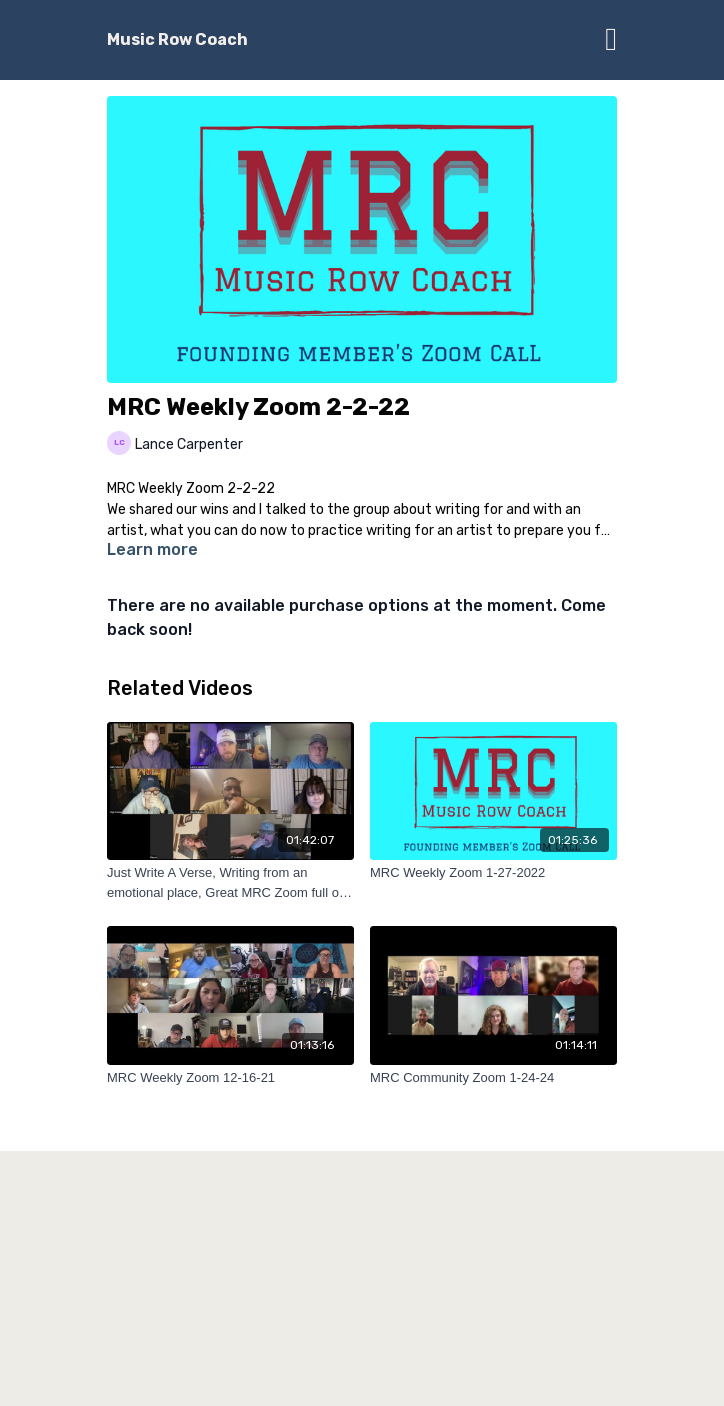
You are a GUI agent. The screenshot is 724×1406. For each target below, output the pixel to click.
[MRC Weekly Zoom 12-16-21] (230, 1078)
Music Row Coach (177, 39)
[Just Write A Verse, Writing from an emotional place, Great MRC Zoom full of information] (230, 882)
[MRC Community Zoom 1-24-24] (493, 1078)
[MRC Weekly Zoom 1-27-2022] (493, 873)
